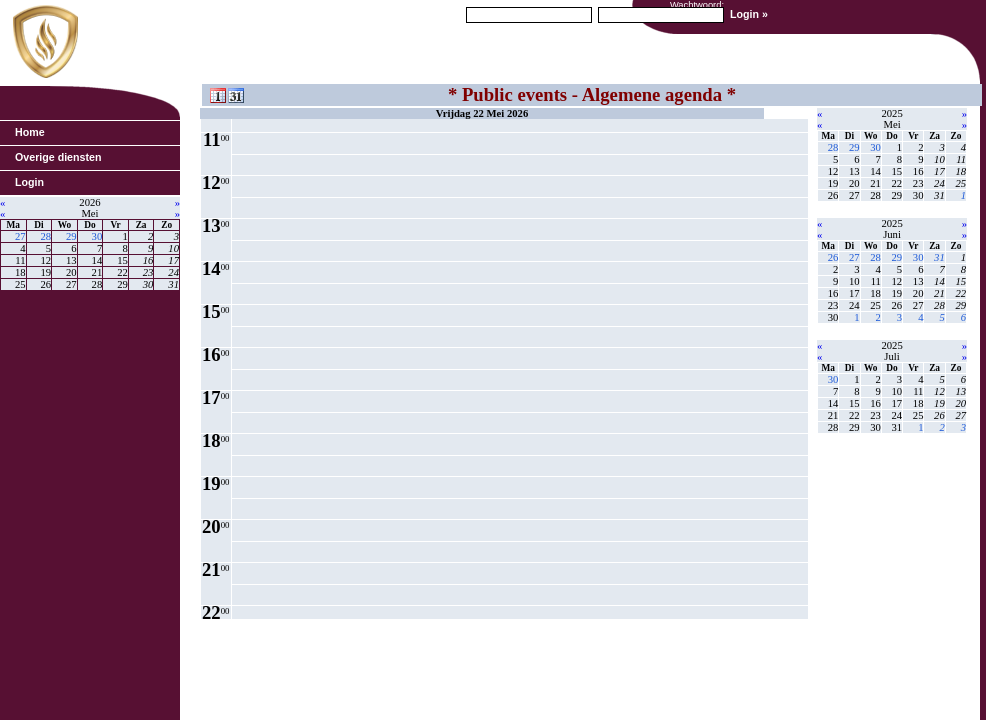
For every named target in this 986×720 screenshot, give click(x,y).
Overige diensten (58, 157)
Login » (749, 14)
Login (29, 182)
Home (30, 132)
